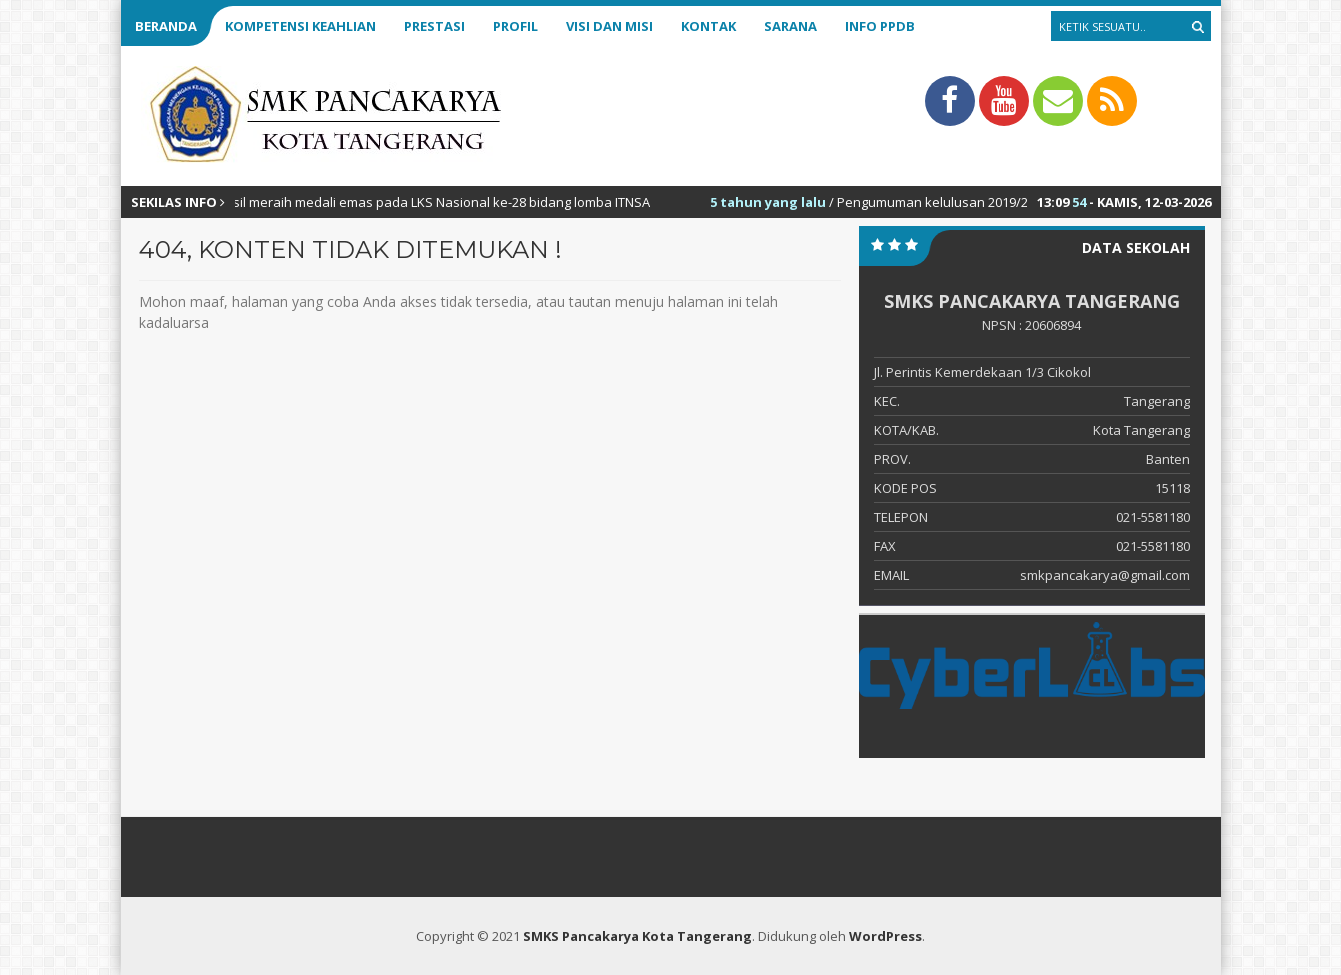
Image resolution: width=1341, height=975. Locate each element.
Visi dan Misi (609, 26)
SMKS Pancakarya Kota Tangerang (637, 936)
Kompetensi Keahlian (300, 26)
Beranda (166, 26)
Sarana (790, 26)
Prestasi (434, 26)
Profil (515, 26)
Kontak (708, 26)
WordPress (885, 936)
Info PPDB (880, 26)
